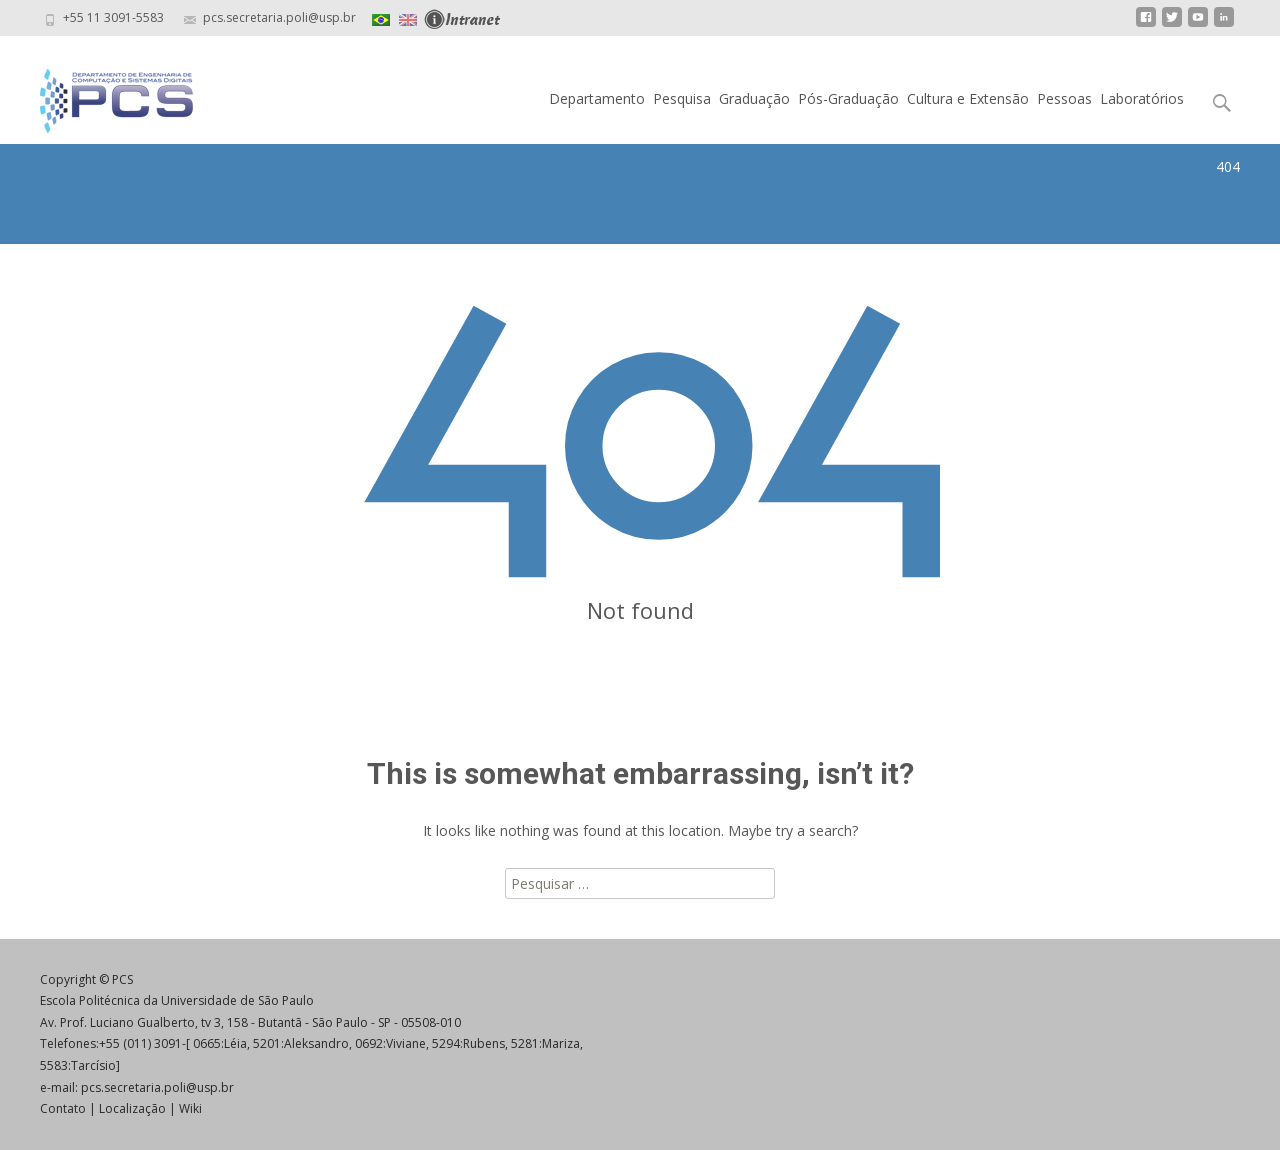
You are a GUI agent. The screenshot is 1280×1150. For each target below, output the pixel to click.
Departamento (597, 98)
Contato (63, 1108)
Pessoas (1064, 98)
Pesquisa (682, 98)
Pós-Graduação (848, 98)
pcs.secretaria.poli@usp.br (157, 1087)
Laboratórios (1142, 98)
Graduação (754, 98)
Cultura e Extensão (968, 98)
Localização (132, 1108)
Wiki (190, 1108)
